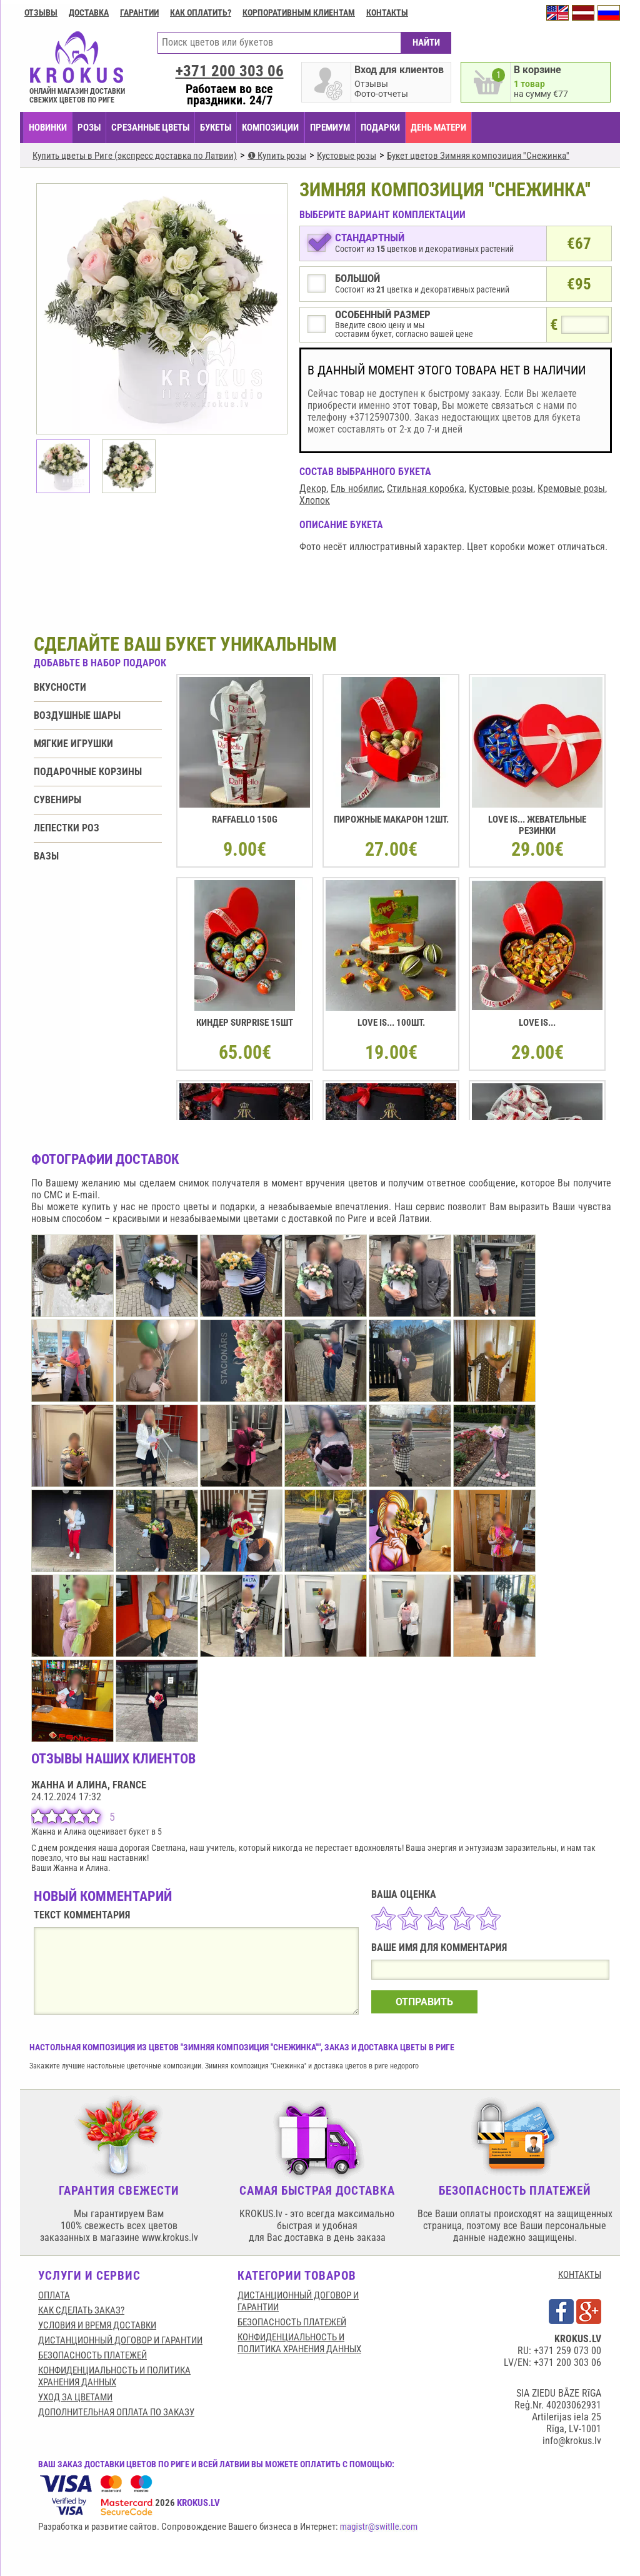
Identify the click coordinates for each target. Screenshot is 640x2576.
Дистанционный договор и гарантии (120, 2340)
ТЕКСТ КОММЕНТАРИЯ (82, 1915)
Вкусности (60, 687)
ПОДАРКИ (380, 127)
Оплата (54, 2295)
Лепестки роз (66, 828)
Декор (312, 488)
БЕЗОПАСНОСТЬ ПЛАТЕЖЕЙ (92, 2355)
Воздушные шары (77, 715)
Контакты (387, 13)
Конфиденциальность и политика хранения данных (114, 2376)
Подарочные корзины (88, 772)
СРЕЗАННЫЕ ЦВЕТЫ (150, 127)
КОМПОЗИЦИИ (270, 127)
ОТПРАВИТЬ (424, 2002)
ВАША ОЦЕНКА (403, 1894)
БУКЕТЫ (215, 127)
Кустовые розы (501, 488)
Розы (89, 127)
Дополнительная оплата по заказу (116, 2412)
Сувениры (57, 800)
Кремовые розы (571, 488)
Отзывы (41, 13)
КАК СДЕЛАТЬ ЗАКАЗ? (81, 2310)
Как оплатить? (200, 13)
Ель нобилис (356, 488)
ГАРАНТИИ (139, 13)
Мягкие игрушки (73, 743)
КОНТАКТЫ (579, 2274)
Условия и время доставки (97, 2325)
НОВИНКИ (48, 127)
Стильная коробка (425, 488)
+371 (230, 71)
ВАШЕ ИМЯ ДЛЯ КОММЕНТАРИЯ (439, 1947)
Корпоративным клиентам (298, 13)
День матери (438, 127)
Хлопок (314, 500)
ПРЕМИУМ (330, 127)
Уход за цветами (75, 2397)
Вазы (46, 856)
